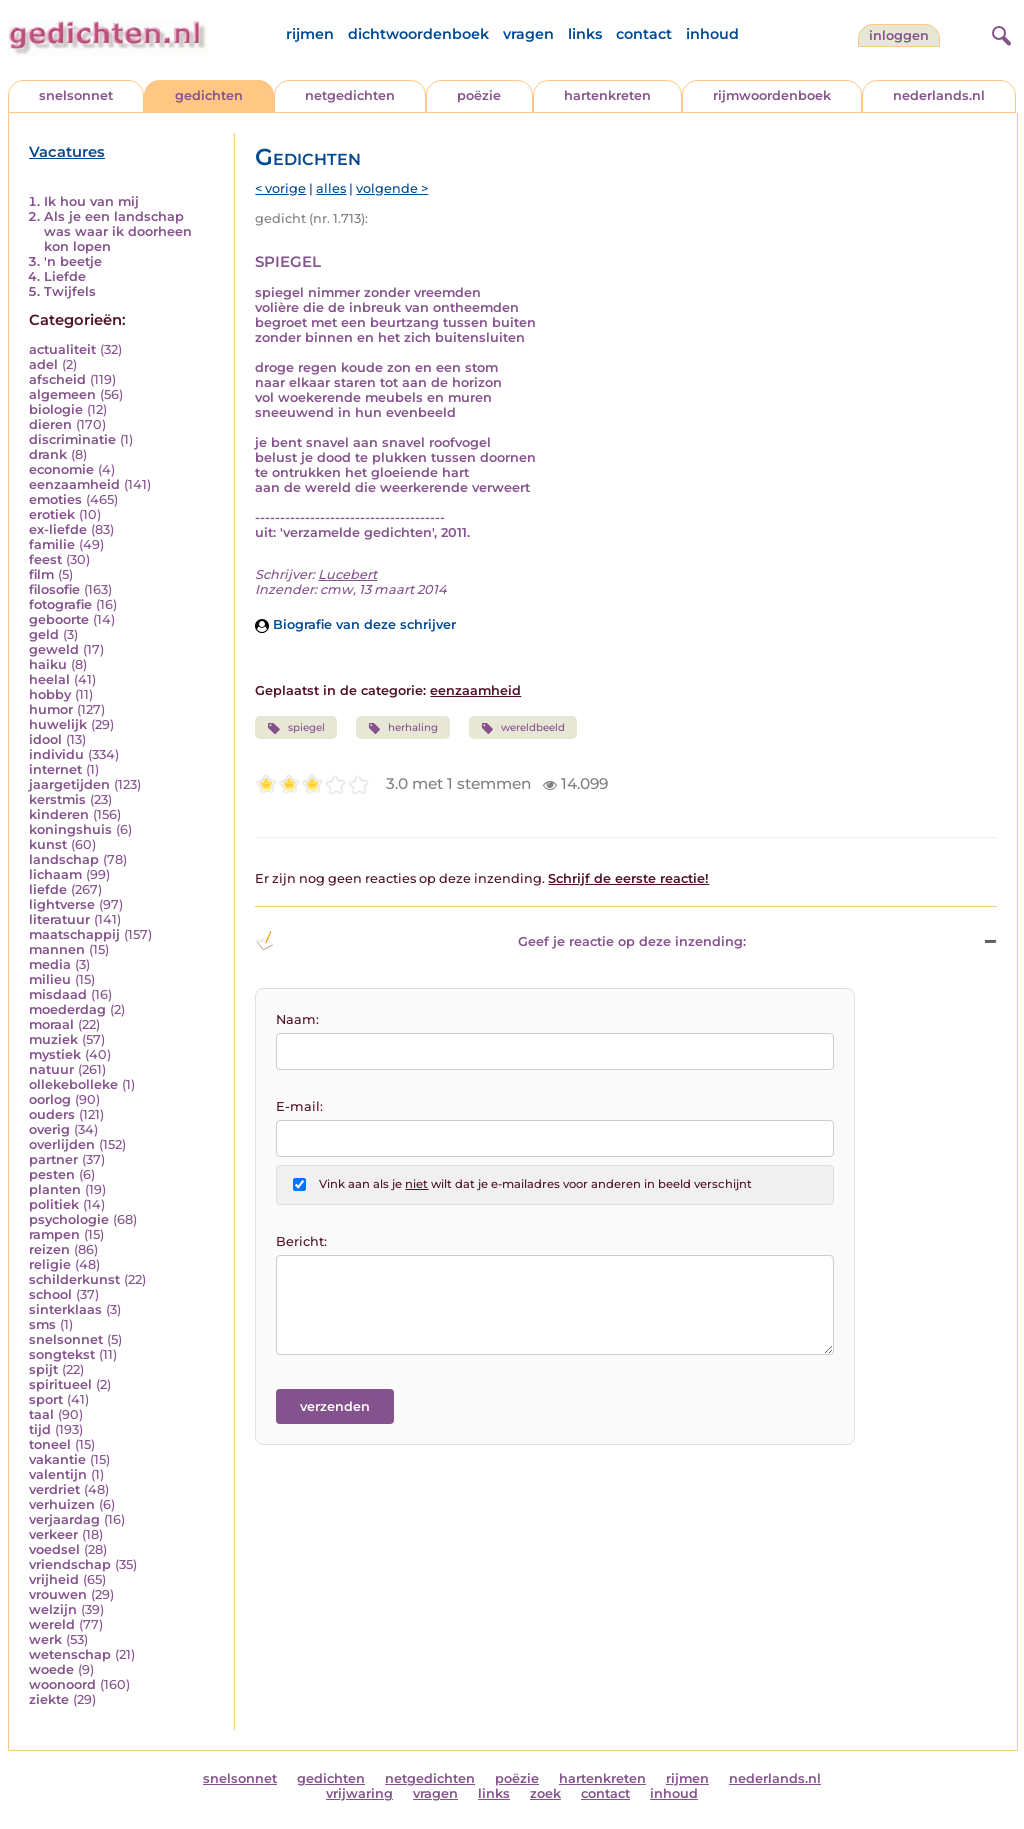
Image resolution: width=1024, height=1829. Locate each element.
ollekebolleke (73, 1084)
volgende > (392, 188)
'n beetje (73, 261)
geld (44, 634)
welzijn (53, 1609)
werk (45, 1639)
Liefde (65, 276)
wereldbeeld (523, 728)
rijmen (310, 34)
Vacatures (67, 152)
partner (53, 1159)
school (50, 1294)
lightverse (62, 904)
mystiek (55, 1054)
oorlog (50, 1099)
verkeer (53, 1534)
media (50, 964)
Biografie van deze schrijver (355, 624)
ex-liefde (58, 529)
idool (45, 739)
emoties (55, 499)
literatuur (59, 919)
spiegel (295, 728)
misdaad (58, 994)
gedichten (209, 95)
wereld (52, 1624)
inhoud (712, 34)
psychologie (69, 1219)
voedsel (54, 1549)
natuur (51, 1069)
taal (41, 1414)
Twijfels (70, 291)
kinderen (59, 814)
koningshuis (70, 829)
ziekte (49, 1699)
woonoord (62, 1684)
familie (52, 544)
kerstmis (57, 799)
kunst (48, 844)
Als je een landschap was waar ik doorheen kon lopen (118, 231)
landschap (64, 859)
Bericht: (301, 1241)
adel (43, 364)
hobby (50, 694)
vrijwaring (359, 1793)
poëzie (479, 95)
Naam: (297, 1019)
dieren (50, 424)
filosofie (54, 589)
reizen (49, 1249)
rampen (54, 1234)
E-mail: (299, 1106)
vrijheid (54, 1579)
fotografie (60, 604)
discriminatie (72, 439)
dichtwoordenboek (418, 34)
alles (331, 188)
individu (56, 754)
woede (51, 1669)
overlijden (62, 1144)
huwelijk (58, 724)
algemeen (62, 394)
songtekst (62, 1354)
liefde (48, 889)
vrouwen (58, 1594)
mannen (57, 949)
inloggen (899, 35)
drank (48, 454)
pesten (52, 1174)
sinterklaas (65, 1309)
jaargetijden (69, 784)
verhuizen (62, 1504)
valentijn (58, 1474)
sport (46, 1399)
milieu (50, 979)
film (41, 574)
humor (51, 709)
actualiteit (62, 349)
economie (61, 469)
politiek (54, 1204)
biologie (56, 409)
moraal (51, 1024)
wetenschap (70, 1654)
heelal (49, 679)
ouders (52, 1114)
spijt (43, 1369)
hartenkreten (607, 95)
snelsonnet (76, 95)
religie (50, 1264)
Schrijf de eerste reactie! (628, 878)
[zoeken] (999, 33)
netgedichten (350, 95)
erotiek (52, 514)
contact (644, 34)
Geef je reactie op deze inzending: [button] (500, 941)
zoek (545, 1793)
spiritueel (60, 1384)
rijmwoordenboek (772, 95)
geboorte (59, 619)
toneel (50, 1444)
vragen (528, 34)
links (585, 34)
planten (55, 1189)
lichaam (55, 874)
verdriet (54, 1489)
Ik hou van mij (91, 201)
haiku (48, 664)
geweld (54, 649)
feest (45, 559)
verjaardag (64, 1519)
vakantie (57, 1459)
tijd (40, 1429)
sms (42, 1324)
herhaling (403, 728)
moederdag (67, 1009)
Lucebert (347, 574)
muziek (53, 1039)
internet (55, 769)
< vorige (280, 188)
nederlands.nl (939, 95)
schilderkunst (74, 1279)
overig (49, 1129)
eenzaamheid (74, 484)
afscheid (57, 379)
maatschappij (74, 934)
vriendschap (70, 1564)
